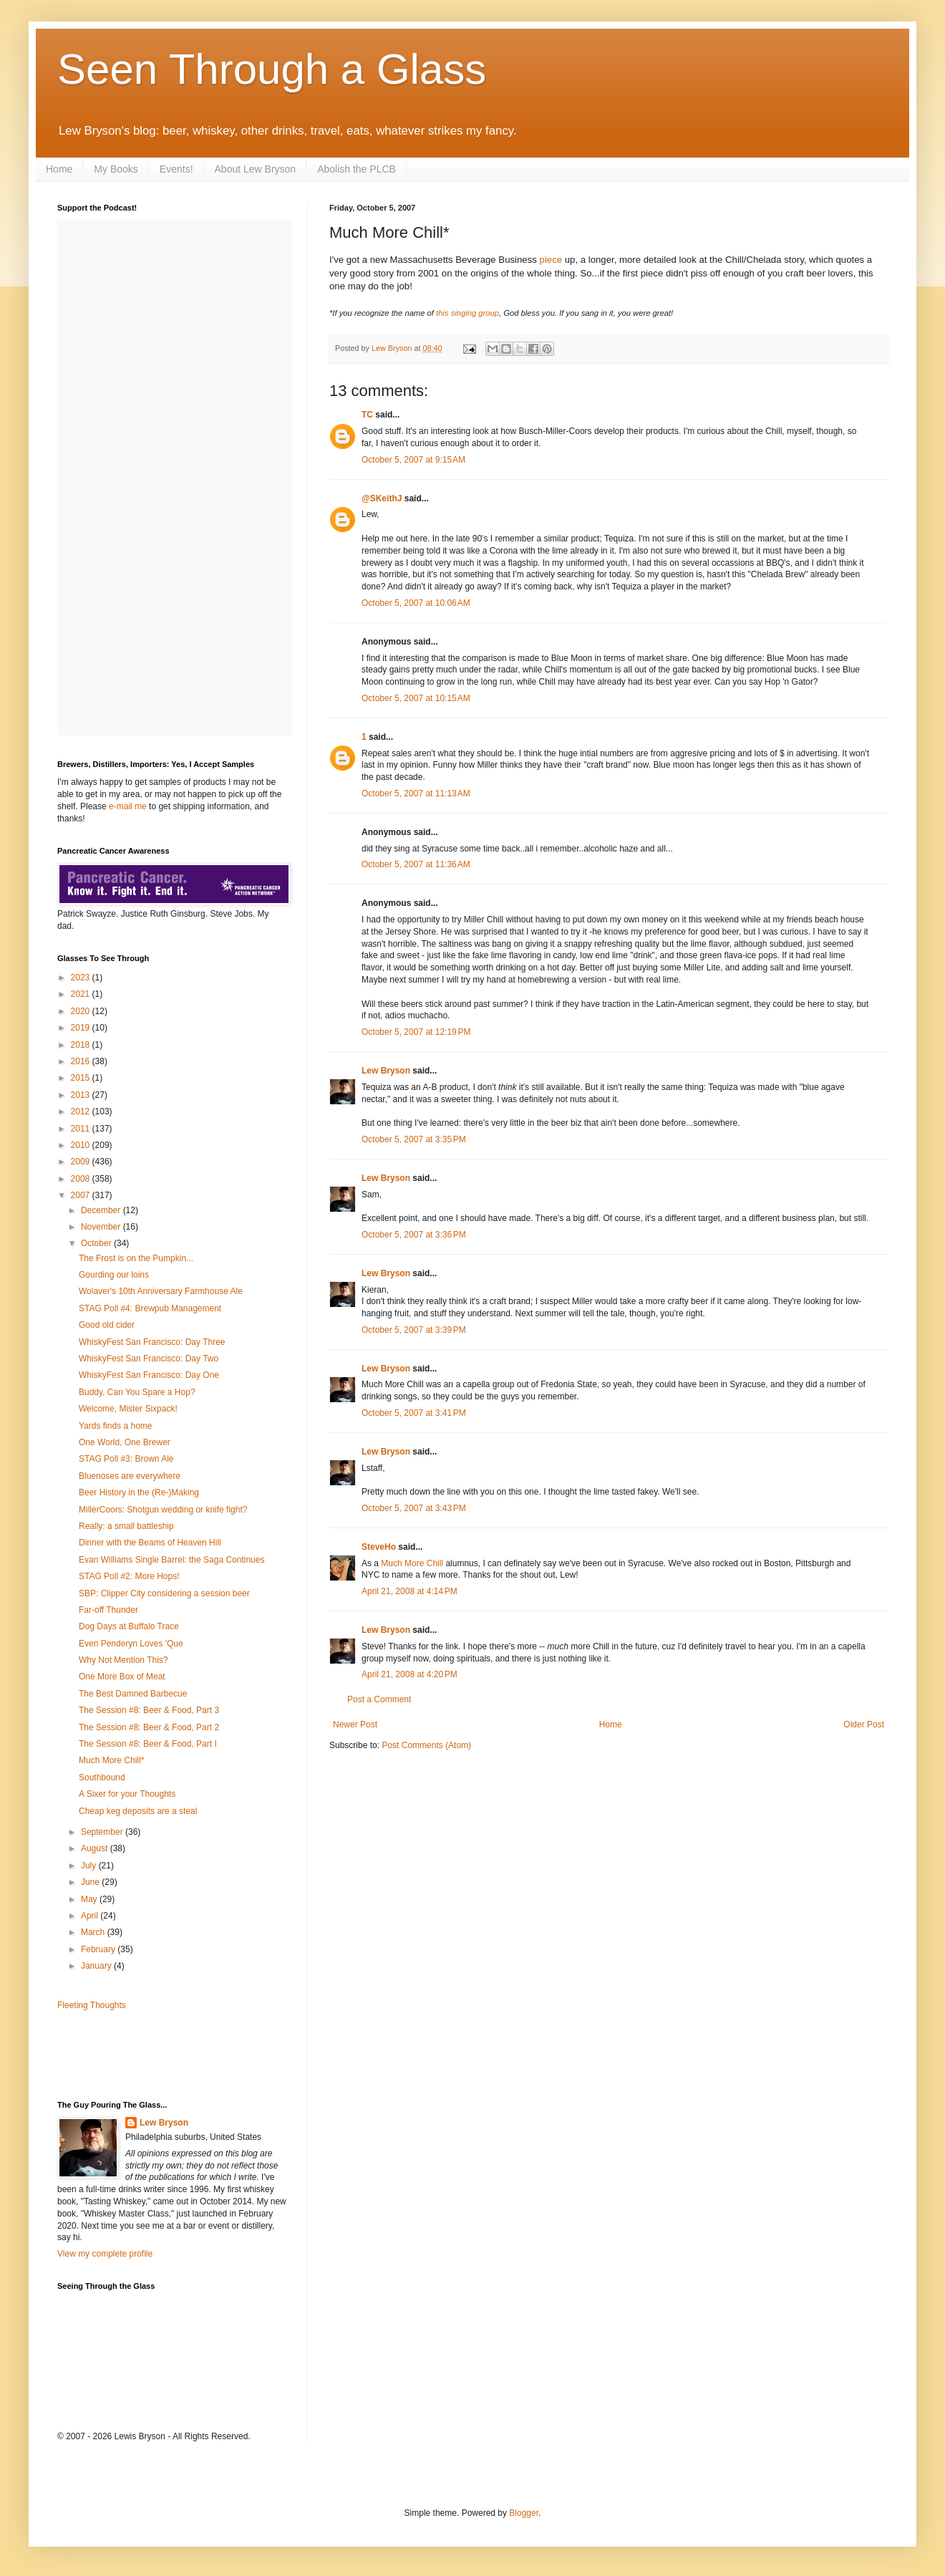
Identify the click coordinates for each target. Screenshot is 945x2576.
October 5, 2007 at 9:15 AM (413, 460)
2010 (81, 1145)
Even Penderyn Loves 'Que (131, 1644)
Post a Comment (379, 1699)
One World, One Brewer (124, 1442)
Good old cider (107, 1325)
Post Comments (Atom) (426, 1745)
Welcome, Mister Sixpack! (128, 1409)
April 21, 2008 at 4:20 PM (409, 1674)
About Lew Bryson (255, 169)
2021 (81, 994)
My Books (115, 169)
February (99, 1949)
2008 (81, 1179)
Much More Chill (412, 1563)
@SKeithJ (382, 498)
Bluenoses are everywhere (129, 1476)
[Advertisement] (141, 2053)
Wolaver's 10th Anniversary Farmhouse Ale (161, 1291)
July (90, 1866)
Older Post (863, 1724)
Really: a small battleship (126, 1526)
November (102, 1227)
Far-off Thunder (108, 1610)
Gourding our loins (114, 1275)
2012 (81, 1111)
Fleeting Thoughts (91, 2005)
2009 (81, 1162)
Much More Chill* (111, 1760)
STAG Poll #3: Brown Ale (126, 1459)
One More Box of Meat (122, 1676)
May (90, 1899)
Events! (176, 169)
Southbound (102, 1777)
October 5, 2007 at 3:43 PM (414, 1508)
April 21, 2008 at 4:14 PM (409, 1591)
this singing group (467, 313)
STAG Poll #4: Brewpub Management (150, 1308)
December (102, 1210)
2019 (81, 1028)
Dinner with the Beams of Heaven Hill (150, 1543)
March (94, 1932)
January (97, 1966)
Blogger (523, 2513)
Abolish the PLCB (356, 169)
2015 (81, 1078)
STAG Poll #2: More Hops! (129, 1576)
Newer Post (355, 1724)
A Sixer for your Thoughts (127, 1794)
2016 (81, 1061)
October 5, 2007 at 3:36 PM (414, 1235)
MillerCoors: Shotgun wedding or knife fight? (163, 1510)
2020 (81, 1011)
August (95, 1848)
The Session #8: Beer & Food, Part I (148, 1744)
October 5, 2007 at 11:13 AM (416, 793)
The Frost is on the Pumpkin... (136, 1258)
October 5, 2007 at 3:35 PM (414, 1139)
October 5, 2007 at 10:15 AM (416, 698)
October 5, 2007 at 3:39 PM (414, 1330)
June (91, 1882)
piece (551, 259)
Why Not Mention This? (123, 1660)
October (97, 1243)
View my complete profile (104, 2254)
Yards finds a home (115, 1426)
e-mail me (128, 806)
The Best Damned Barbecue (133, 1694)
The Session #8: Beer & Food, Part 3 (149, 1710)
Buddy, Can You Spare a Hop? (137, 1392)
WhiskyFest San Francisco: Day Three (152, 1342)
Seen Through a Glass (271, 69)
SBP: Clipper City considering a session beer (164, 1593)
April (90, 1916)
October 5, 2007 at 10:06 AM (416, 603)
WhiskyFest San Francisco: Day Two (148, 1359)
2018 (81, 1045)
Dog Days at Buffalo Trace (129, 1626)
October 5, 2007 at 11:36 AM (416, 864)
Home (59, 169)
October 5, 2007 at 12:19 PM (416, 1032)
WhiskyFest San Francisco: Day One (149, 1375)
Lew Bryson (386, 1071)
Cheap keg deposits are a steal (138, 1811)
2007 (81, 1195)
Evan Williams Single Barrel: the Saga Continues (171, 1560)
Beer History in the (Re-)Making (139, 1492)
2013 (81, 1095)
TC (367, 415)
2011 (81, 1129)
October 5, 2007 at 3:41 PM (414, 1413)
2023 (81, 978)
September (103, 1832)
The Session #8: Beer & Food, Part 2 (149, 1727)
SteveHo (379, 1547)
